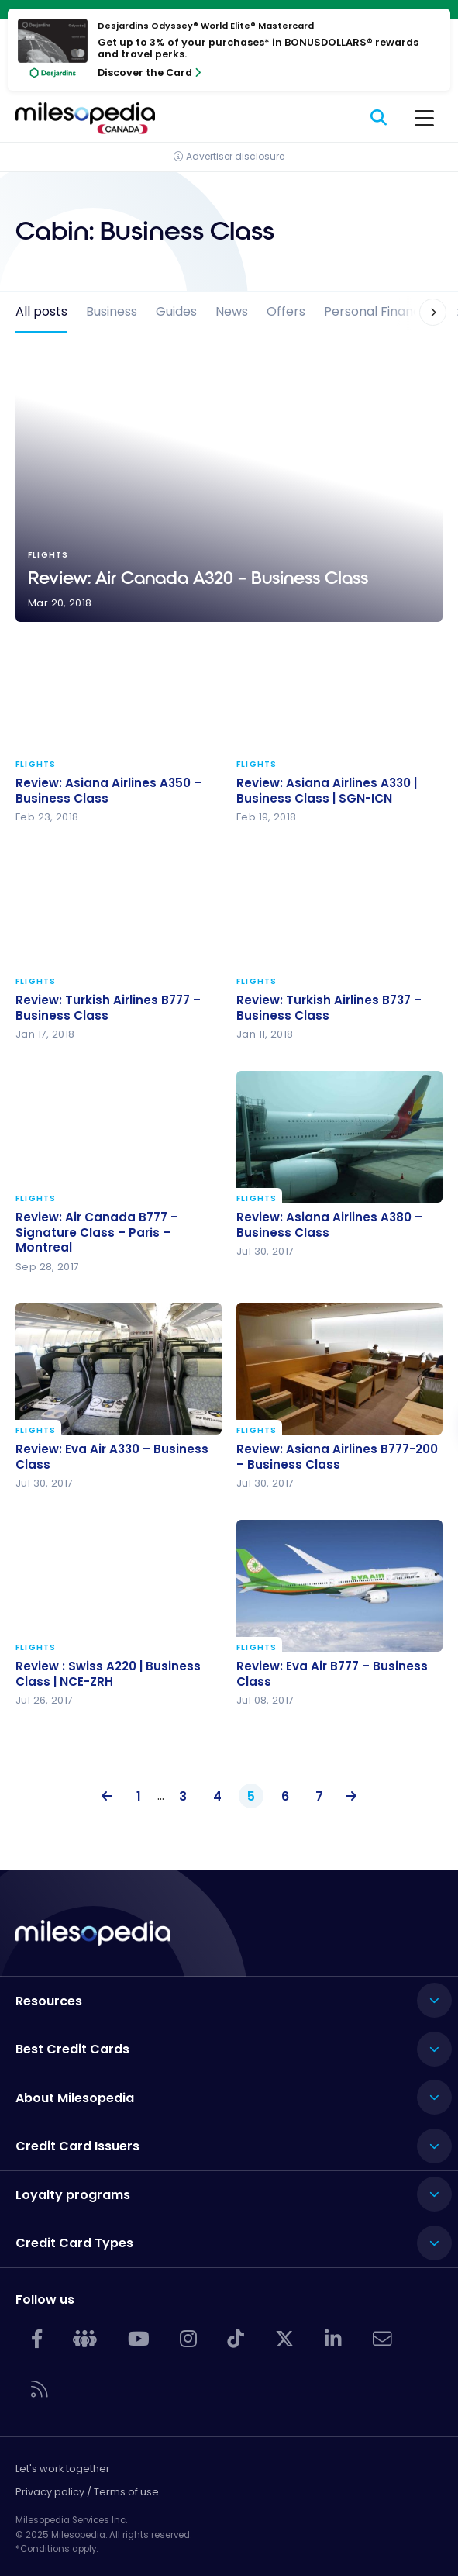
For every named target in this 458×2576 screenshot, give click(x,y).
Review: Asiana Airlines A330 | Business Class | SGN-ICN (326, 790)
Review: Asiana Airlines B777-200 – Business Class (337, 1457)
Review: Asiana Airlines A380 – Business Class (329, 1225)
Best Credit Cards (72, 2049)
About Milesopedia (74, 2098)
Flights (36, 764)
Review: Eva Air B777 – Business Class (332, 1674)
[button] (423, 312)
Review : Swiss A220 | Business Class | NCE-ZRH (108, 1674)
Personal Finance (376, 311)
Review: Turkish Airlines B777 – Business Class (108, 1008)
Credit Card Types (74, 2243)
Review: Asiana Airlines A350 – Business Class (108, 790)
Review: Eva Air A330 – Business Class (111, 1457)
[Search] (379, 118)
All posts (41, 311)
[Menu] (424, 118)
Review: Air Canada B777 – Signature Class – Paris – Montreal (96, 1232)
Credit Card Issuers (77, 2146)
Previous (111, 1797)
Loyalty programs (72, 2195)
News (231, 311)
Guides (176, 311)
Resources (48, 2001)
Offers (286, 311)
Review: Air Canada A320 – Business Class (229, 490)
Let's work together (62, 2468)
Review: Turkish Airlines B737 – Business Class (329, 1008)
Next (347, 1797)
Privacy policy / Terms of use (87, 2491)
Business (111, 311)
